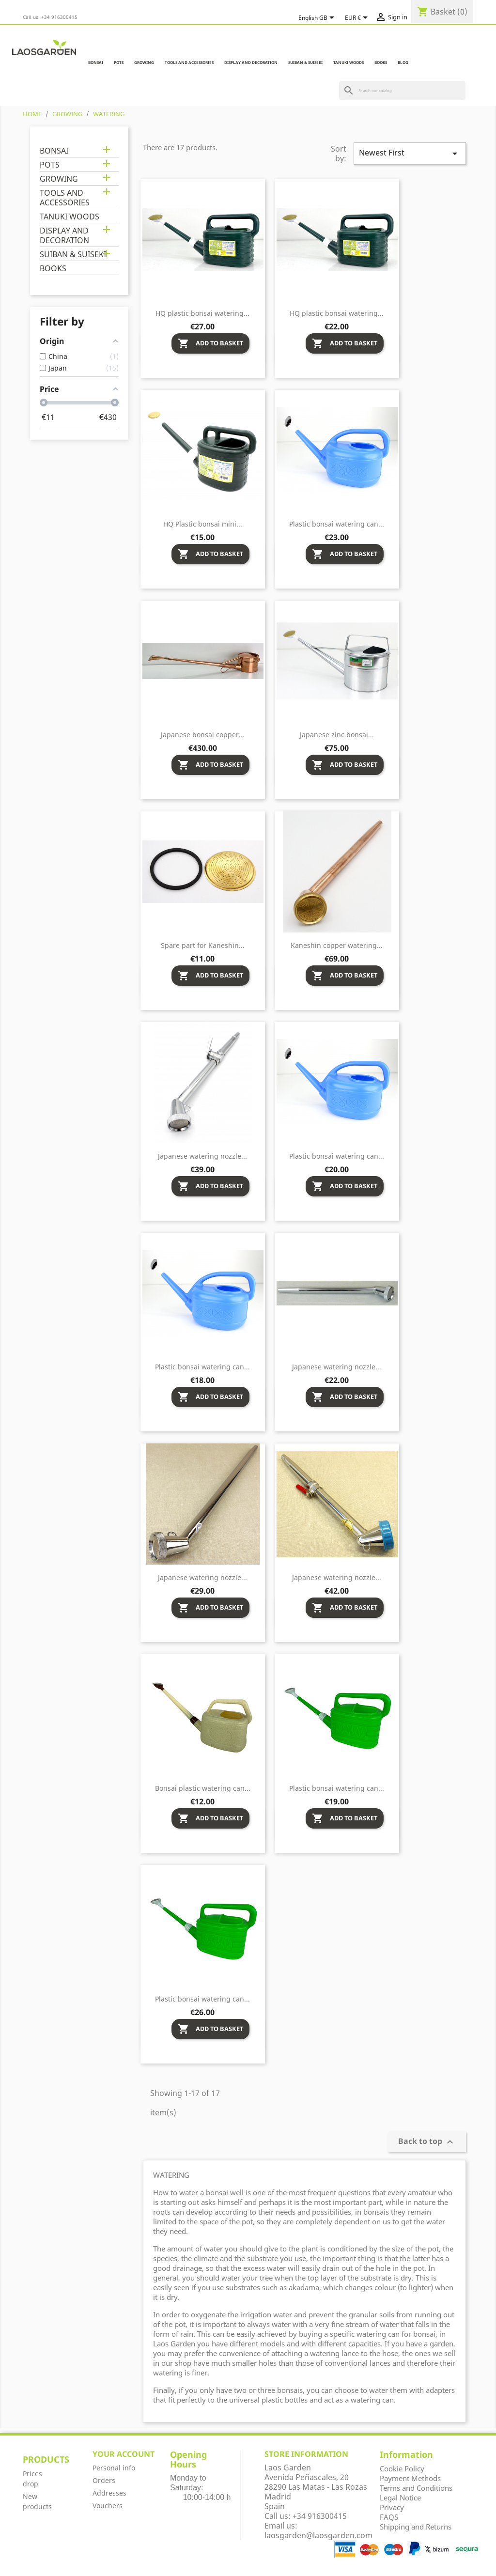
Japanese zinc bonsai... (337, 734)
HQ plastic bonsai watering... (202, 313)
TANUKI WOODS (348, 62)
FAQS (389, 2517)
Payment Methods (410, 2478)
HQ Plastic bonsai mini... (202, 523)
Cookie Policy (402, 2468)
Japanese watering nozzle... (202, 1156)
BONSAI (95, 62)
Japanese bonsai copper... (203, 734)
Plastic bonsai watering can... (336, 523)
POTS (119, 62)
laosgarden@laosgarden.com (318, 2535)
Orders (104, 2480)
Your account (124, 2454)
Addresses (109, 2493)
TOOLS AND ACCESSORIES (189, 62)
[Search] (402, 90)
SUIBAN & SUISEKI (305, 62)
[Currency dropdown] (358, 18)
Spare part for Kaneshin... (203, 945)
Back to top (427, 2142)
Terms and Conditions (416, 2488)
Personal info (114, 2467)
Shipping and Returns (415, 2526)
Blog (403, 62)
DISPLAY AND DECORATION (251, 62)
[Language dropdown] (318, 18)
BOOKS (380, 62)
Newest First (410, 153)
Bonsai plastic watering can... (202, 1788)
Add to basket (210, 343)
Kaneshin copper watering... (337, 945)
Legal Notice (400, 2497)
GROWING (144, 62)
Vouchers (108, 2505)
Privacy (392, 2507)
